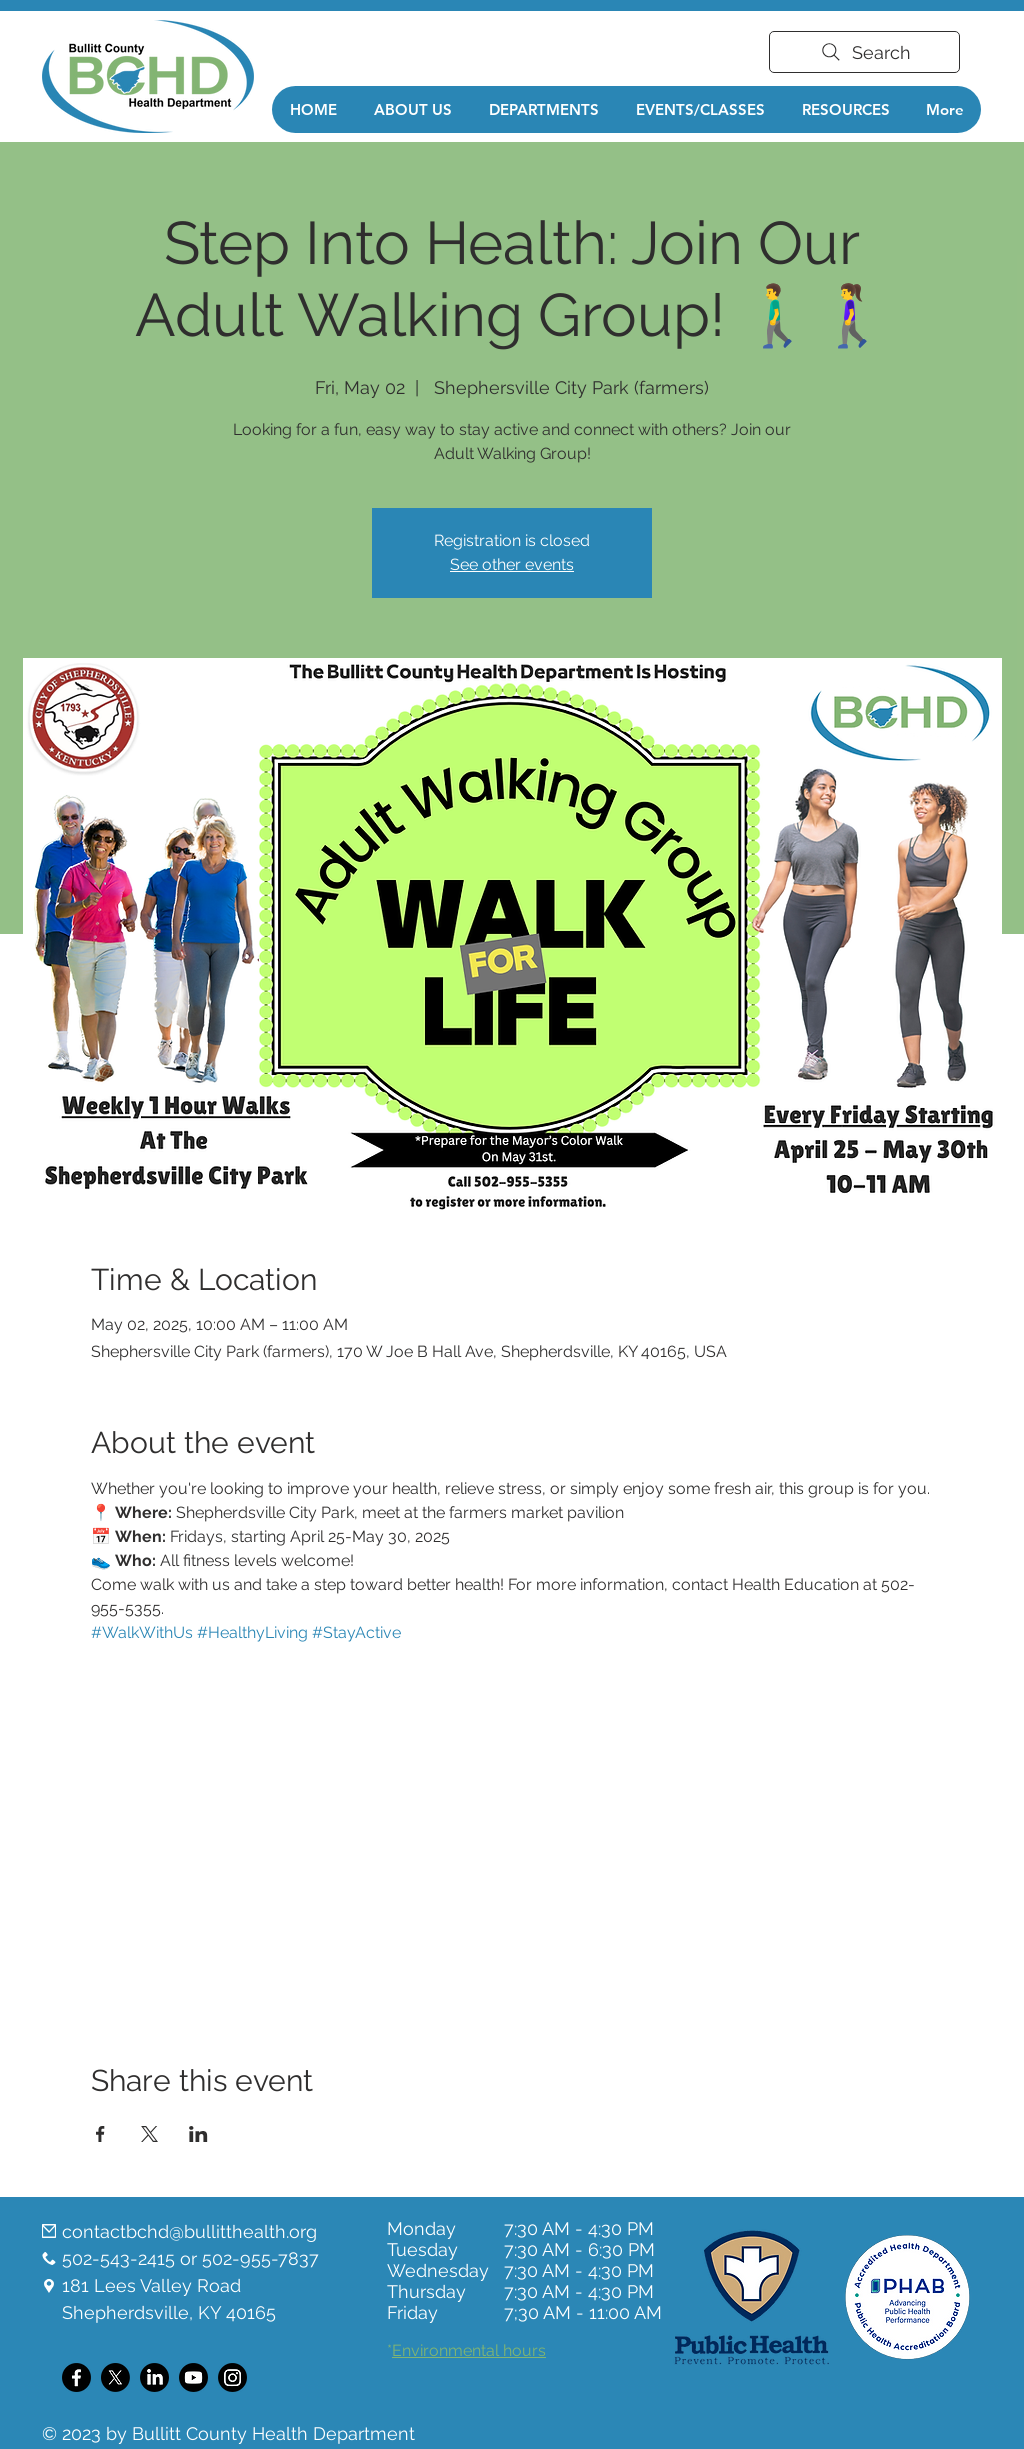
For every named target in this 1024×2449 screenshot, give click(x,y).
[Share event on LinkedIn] (198, 2134)
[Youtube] (193, 2377)
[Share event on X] (149, 2134)
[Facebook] (76, 2377)
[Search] (864, 52)
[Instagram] (232, 2377)
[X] (115, 2377)
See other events (512, 564)
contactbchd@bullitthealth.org (189, 2231)
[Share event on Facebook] (100, 2134)
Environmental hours (469, 2350)
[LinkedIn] (154, 2377)
